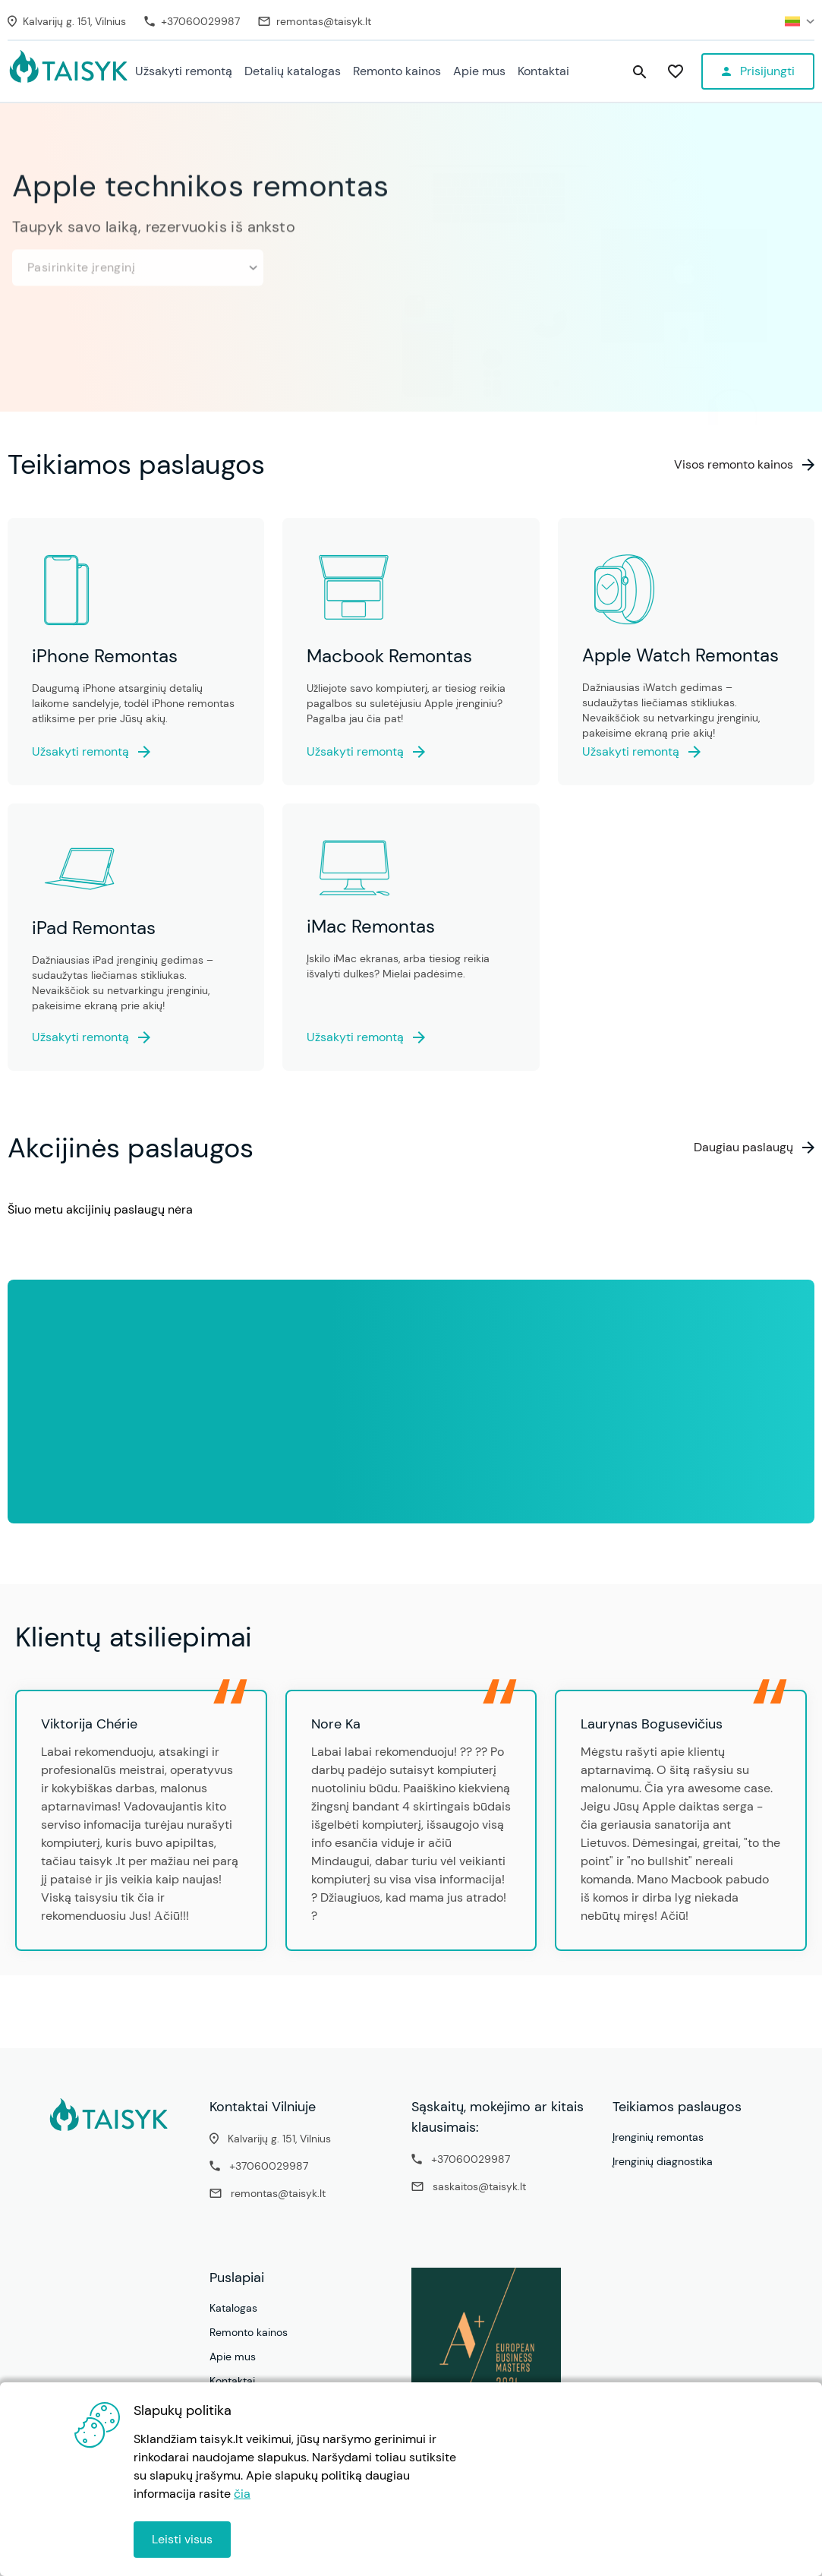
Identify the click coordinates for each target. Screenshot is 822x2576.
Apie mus (479, 71)
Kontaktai (543, 71)
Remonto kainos (397, 71)
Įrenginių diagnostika (663, 2161)
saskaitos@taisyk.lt (479, 2186)
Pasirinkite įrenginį (142, 260)
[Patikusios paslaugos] (675, 72)
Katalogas (233, 2308)
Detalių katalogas (292, 71)
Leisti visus (182, 2539)
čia (242, 2494)
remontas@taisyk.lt (278, 2193)
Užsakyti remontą (183, 71)
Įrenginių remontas (658, 2137)
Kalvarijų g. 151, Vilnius (279, 2138)
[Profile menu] (757, 71)
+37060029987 (268, 2166)
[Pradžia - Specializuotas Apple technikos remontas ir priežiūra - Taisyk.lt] (68, 72)
